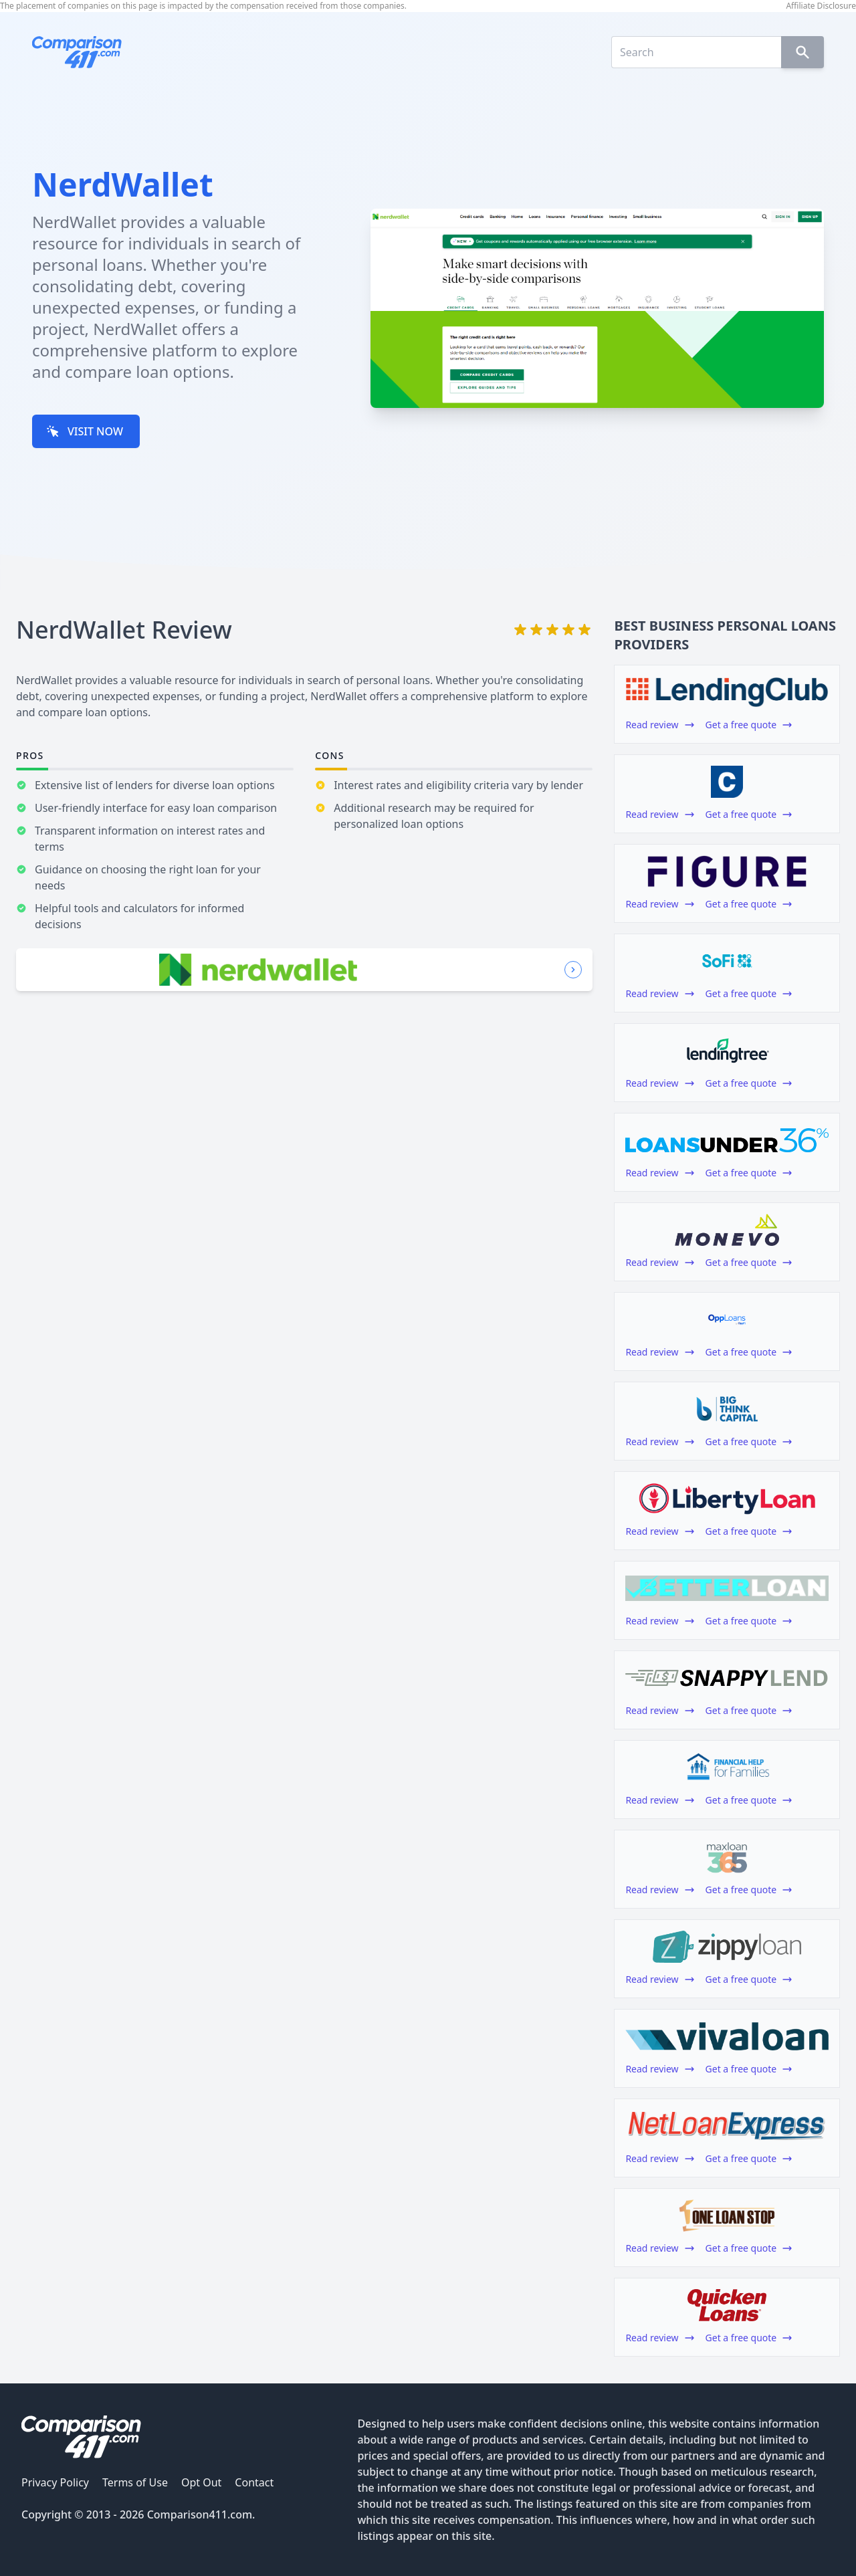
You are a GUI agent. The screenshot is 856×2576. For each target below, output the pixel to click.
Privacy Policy (55, 2482)
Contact (254, 2482)
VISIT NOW (84, 431)
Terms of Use (135, 2482)
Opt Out (201, 2482)
